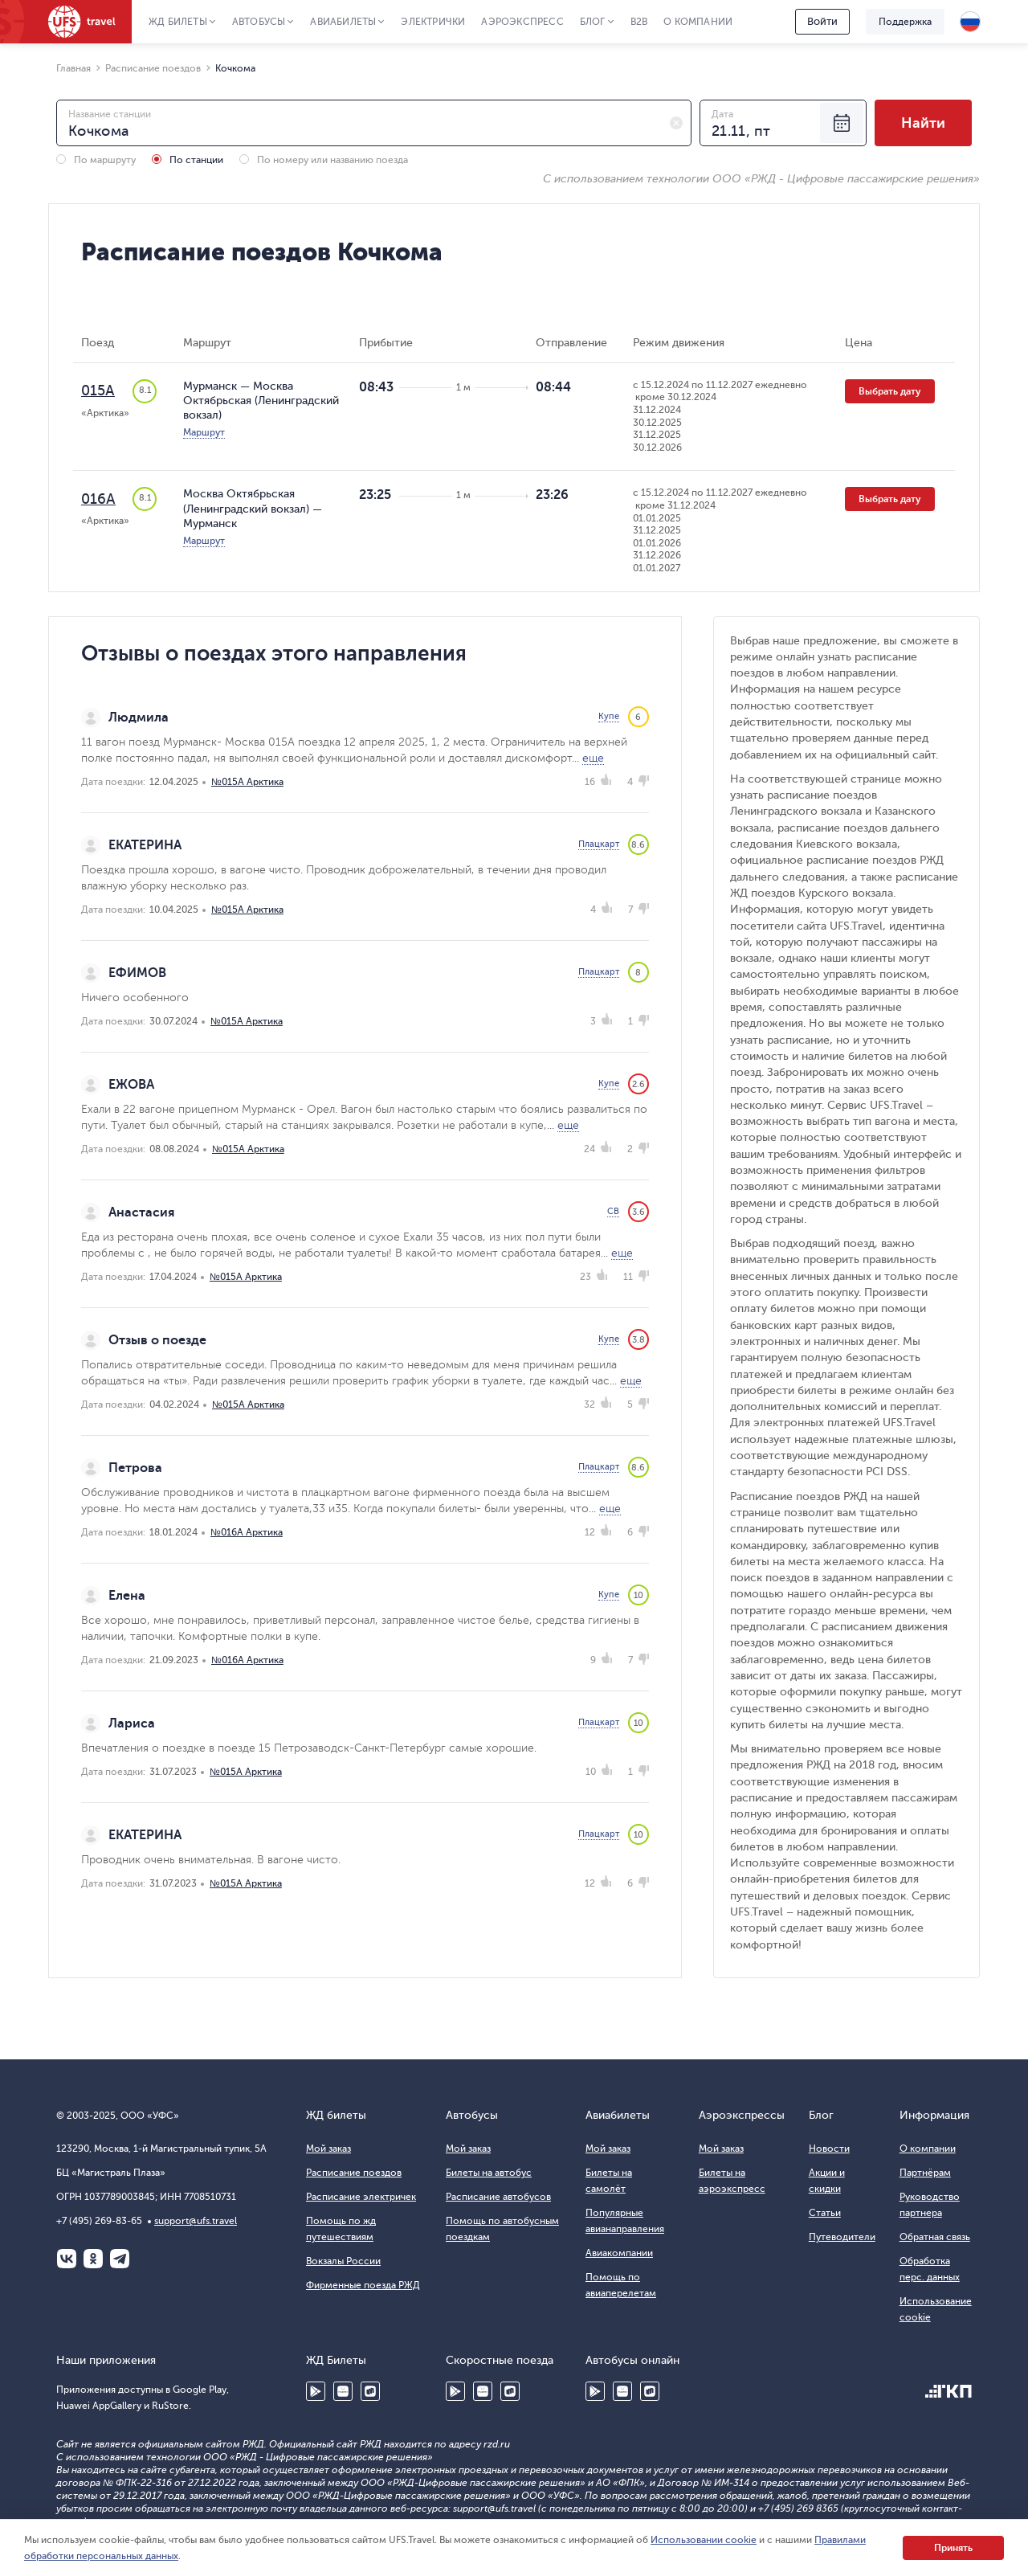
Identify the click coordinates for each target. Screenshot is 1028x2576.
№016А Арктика (246, 1532)
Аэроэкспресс (522, 21)
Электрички (433, 21)
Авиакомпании (619, 2253)
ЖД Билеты (178, 21)
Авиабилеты (343, 21)
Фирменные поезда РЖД (363, 2285)
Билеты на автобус (489, 2172)
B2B (639, 21)
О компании (697, 21)
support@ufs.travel (195, 2220)
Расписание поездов (354, 2172)
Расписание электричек (361, 2196)
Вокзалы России (343, 2261)
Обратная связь (935, 2237)
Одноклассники (93, 2258)
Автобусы (259, 21)
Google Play (315, 2391)
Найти (923, 123)
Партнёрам (925, 2172)
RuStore (370, 2391)
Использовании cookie (704, 2539)
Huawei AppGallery (343, 2391)
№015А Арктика (247, 781)
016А (98, 499)
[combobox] (373, 123)
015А (98, 390)
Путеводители (842, 2237)
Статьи (825, 2212)
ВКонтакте (66, 2258)
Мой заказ (328, 2148)
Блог (593, 21)
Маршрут (204, 432)
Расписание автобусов (498, 2196)
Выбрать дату (890, 391)
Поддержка (905, 21)
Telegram (119, 2258)
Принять (953, 2548)
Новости (829, 2148)
